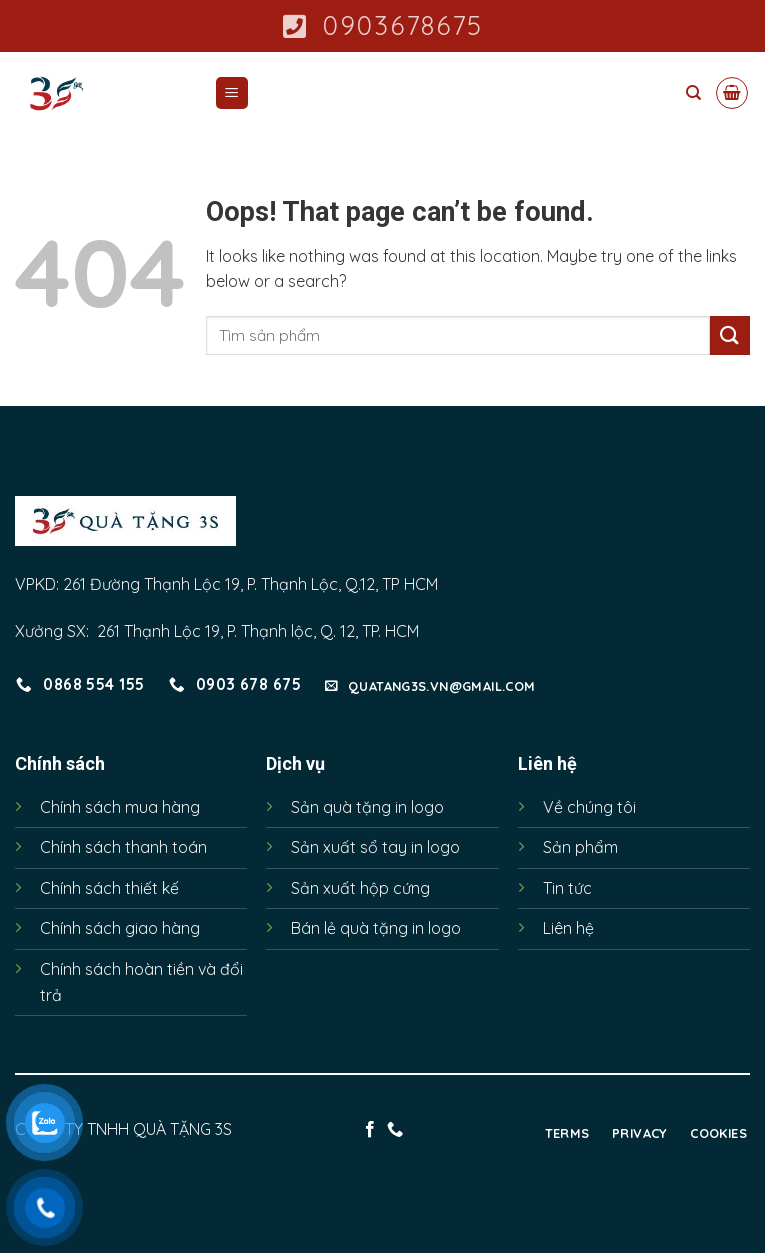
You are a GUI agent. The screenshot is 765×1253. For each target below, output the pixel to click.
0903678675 (383, 25)
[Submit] (730, 335)
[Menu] (232, 93)
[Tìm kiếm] (693, 93)
